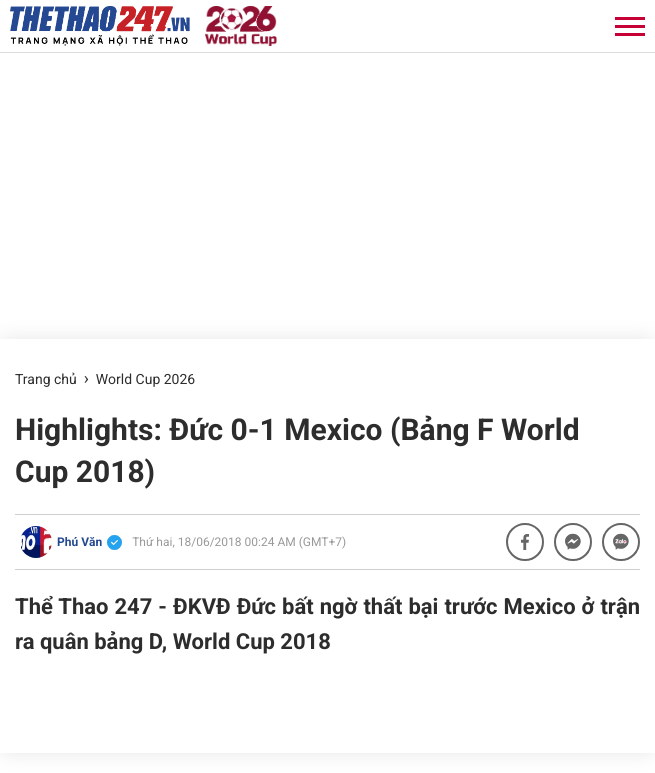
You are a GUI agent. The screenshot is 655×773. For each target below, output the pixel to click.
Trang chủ (46, 380)
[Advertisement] (327, 193)
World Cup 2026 (145, 380)
